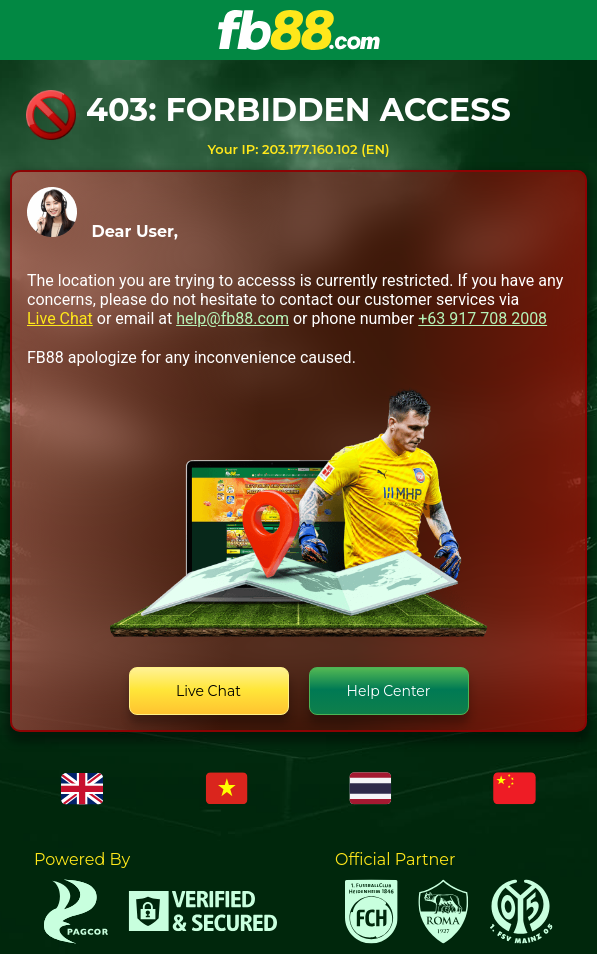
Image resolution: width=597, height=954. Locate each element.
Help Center (389, 691)
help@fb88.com (232, 318)
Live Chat (60, 318)
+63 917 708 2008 (482, 318)
